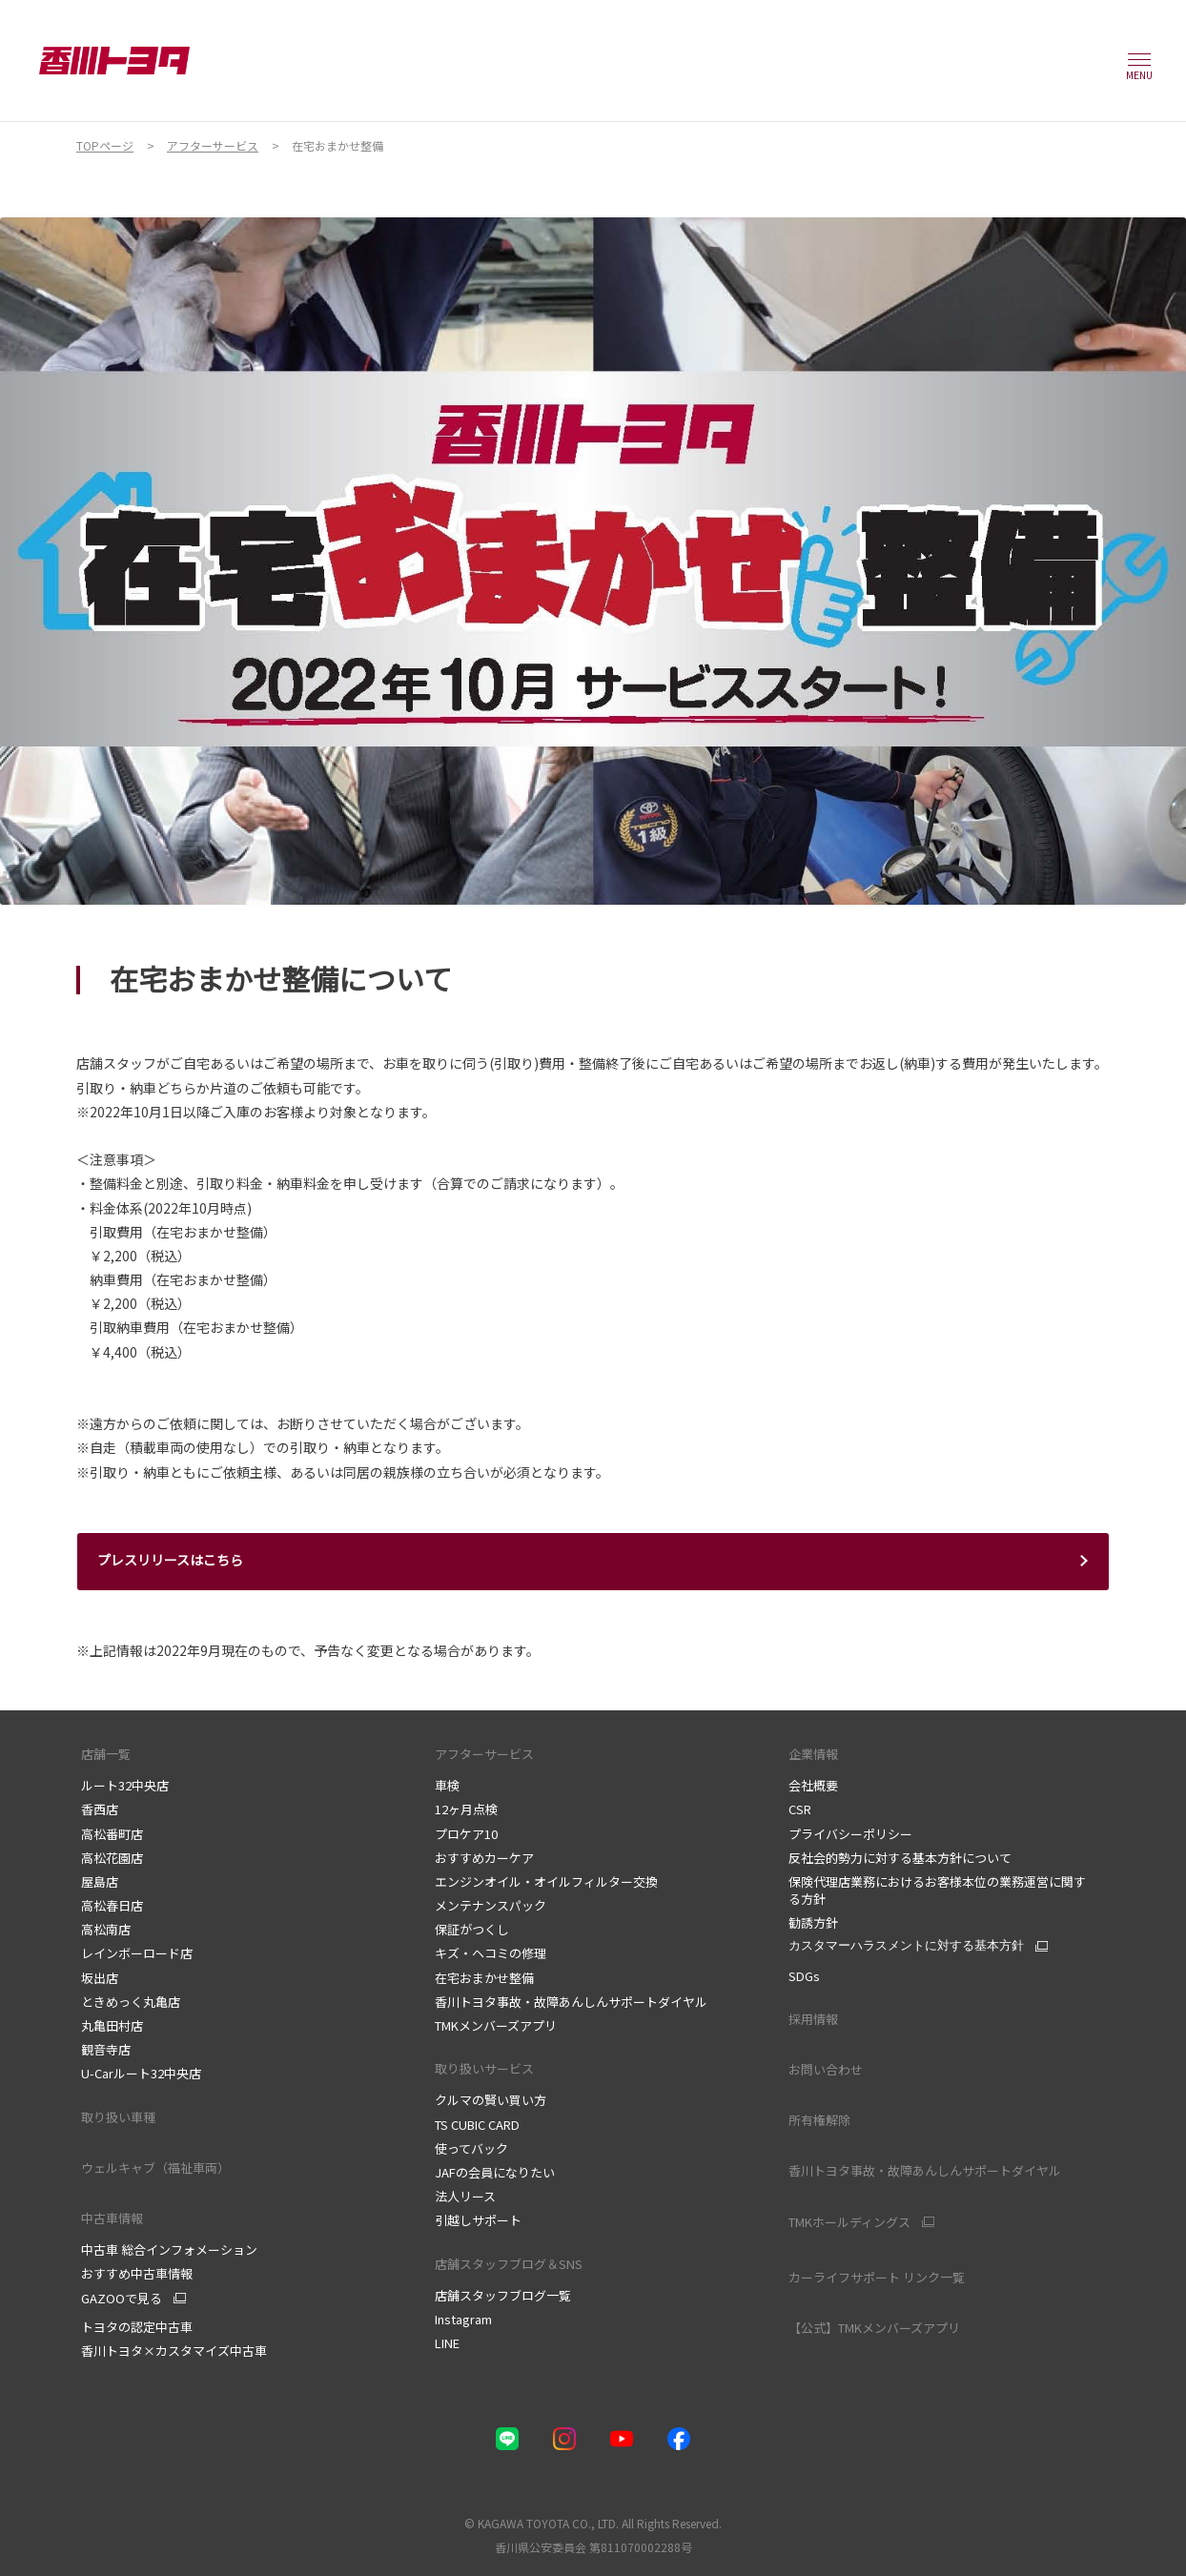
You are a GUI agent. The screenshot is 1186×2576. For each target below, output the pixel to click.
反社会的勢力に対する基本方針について (900, 1858)
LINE (447, 2343)
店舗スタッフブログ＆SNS (513, 2264)
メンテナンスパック (490, 1905)
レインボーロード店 (137, 1953)
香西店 (99, 1809)
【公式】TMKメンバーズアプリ (874, 2328)
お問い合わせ (825, 2069)
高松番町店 (112, 1834)
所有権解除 (819, 2120)
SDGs (804, 1976)
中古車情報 (112, 2218)
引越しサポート (478, 2220)
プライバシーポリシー (851, 1834)
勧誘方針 (813, 1922)
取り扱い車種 (118, 2117)
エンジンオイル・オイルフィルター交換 (546, 1881)
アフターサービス (484, 1754)
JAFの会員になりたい (495, 2172)
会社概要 (813, 1785)
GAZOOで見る (121, 2298)
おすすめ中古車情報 (137, 2273)
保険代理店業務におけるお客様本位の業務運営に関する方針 (937, 1890)
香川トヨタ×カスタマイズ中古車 (174, 2350)
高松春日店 (112, 1905)
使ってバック (471, 2148)
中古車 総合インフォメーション (169, 2249)
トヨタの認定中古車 (137, 2327)
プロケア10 (466, 1834)
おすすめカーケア (484, 1858)
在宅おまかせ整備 (484, 1978)
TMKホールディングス (849, 2222)
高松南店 (106, 1929)
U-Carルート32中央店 (141, 2073)
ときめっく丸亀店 (130, 2002)
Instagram (463, 2319)
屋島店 (99, 1881)
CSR (799, 1809)
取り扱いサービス (484, 2068)
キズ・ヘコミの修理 (490, 1953)
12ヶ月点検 (466, 1809)
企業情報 (813, 1754)
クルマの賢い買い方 (490, 2100)
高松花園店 (112, 1858)
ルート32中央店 (125, 1785)
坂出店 (99, 1978)
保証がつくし (472, 1929)
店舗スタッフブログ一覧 (503, 2295)
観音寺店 (106, 2049)
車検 (447, 1785)
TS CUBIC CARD (477, 2125)
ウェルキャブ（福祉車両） (155, 2167)
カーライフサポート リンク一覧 (876, 2277)
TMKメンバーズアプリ (496, 2025)
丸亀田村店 (112, 2025)
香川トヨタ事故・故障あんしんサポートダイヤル (571, 2002)
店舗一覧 (106, 1754)
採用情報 (813, 2019)
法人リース (465, 2196)
